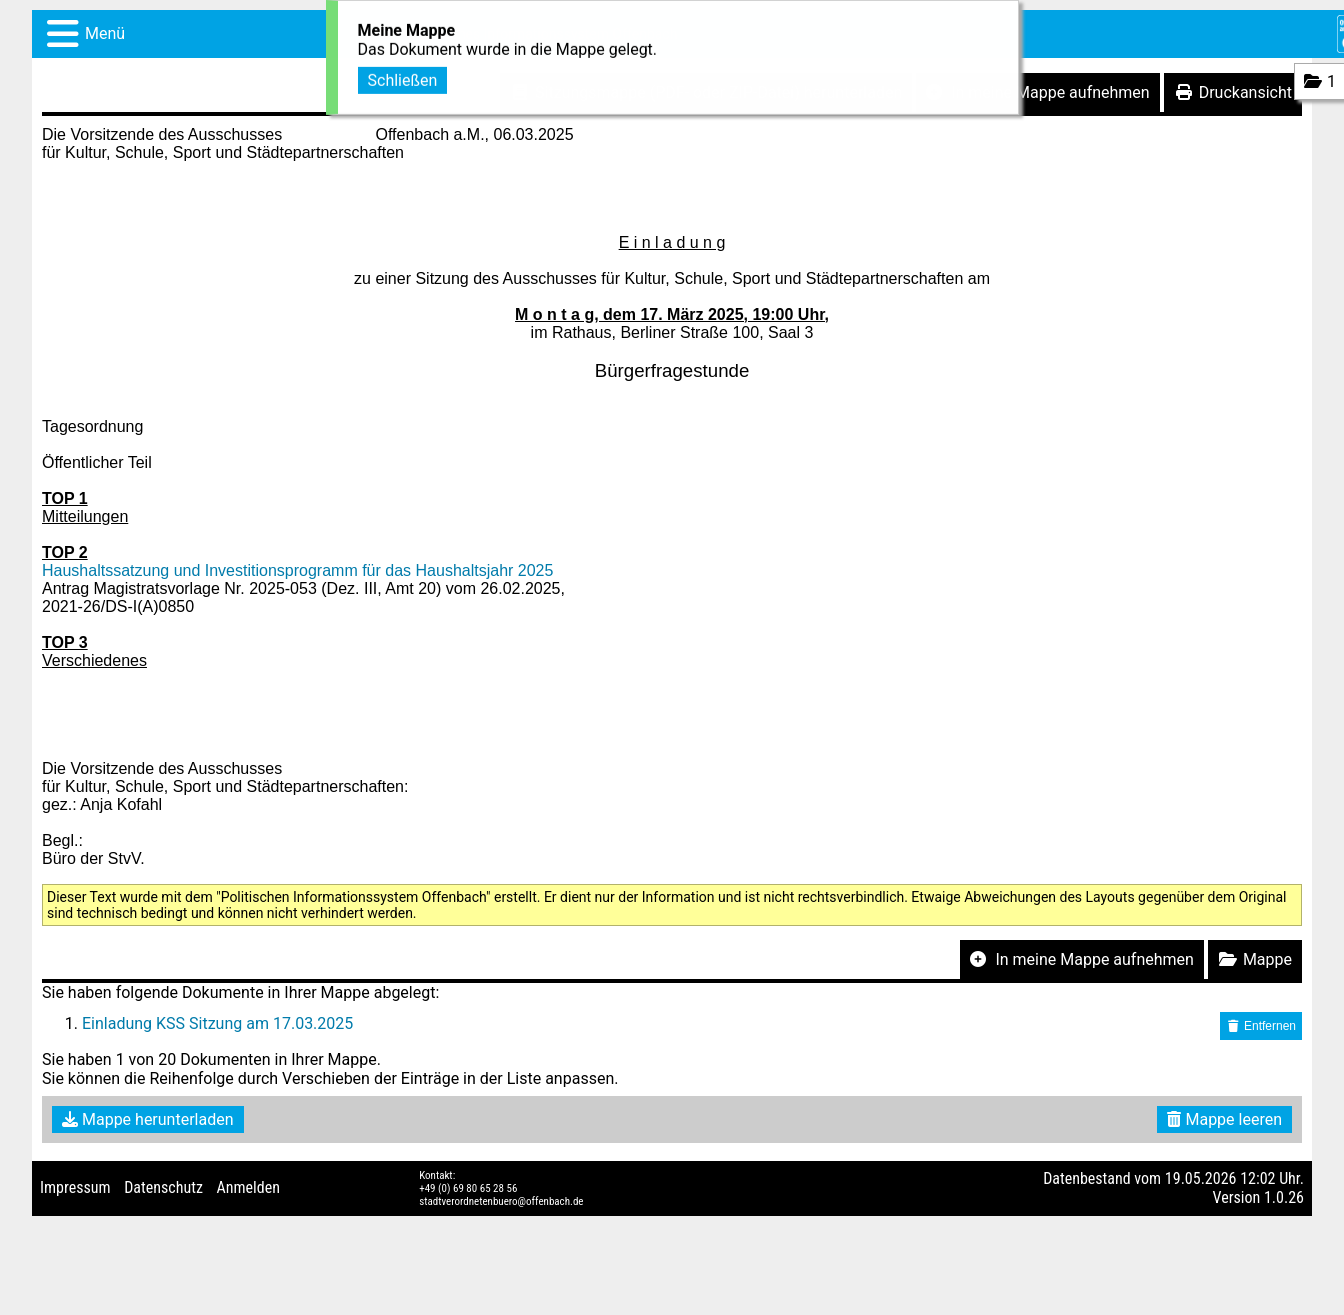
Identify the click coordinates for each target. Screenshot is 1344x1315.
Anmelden (248, 1187)
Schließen (403, 78)
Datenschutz (163, 1187)
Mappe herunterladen (148, 1119)
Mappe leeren (1224, 1119)
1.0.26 (1284, 1197)
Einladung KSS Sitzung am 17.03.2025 (217, 1023)
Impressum (75, 1187)
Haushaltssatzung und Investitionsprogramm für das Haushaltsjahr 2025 (297, 570)
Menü (105, 33)
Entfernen (1261, 1026)
